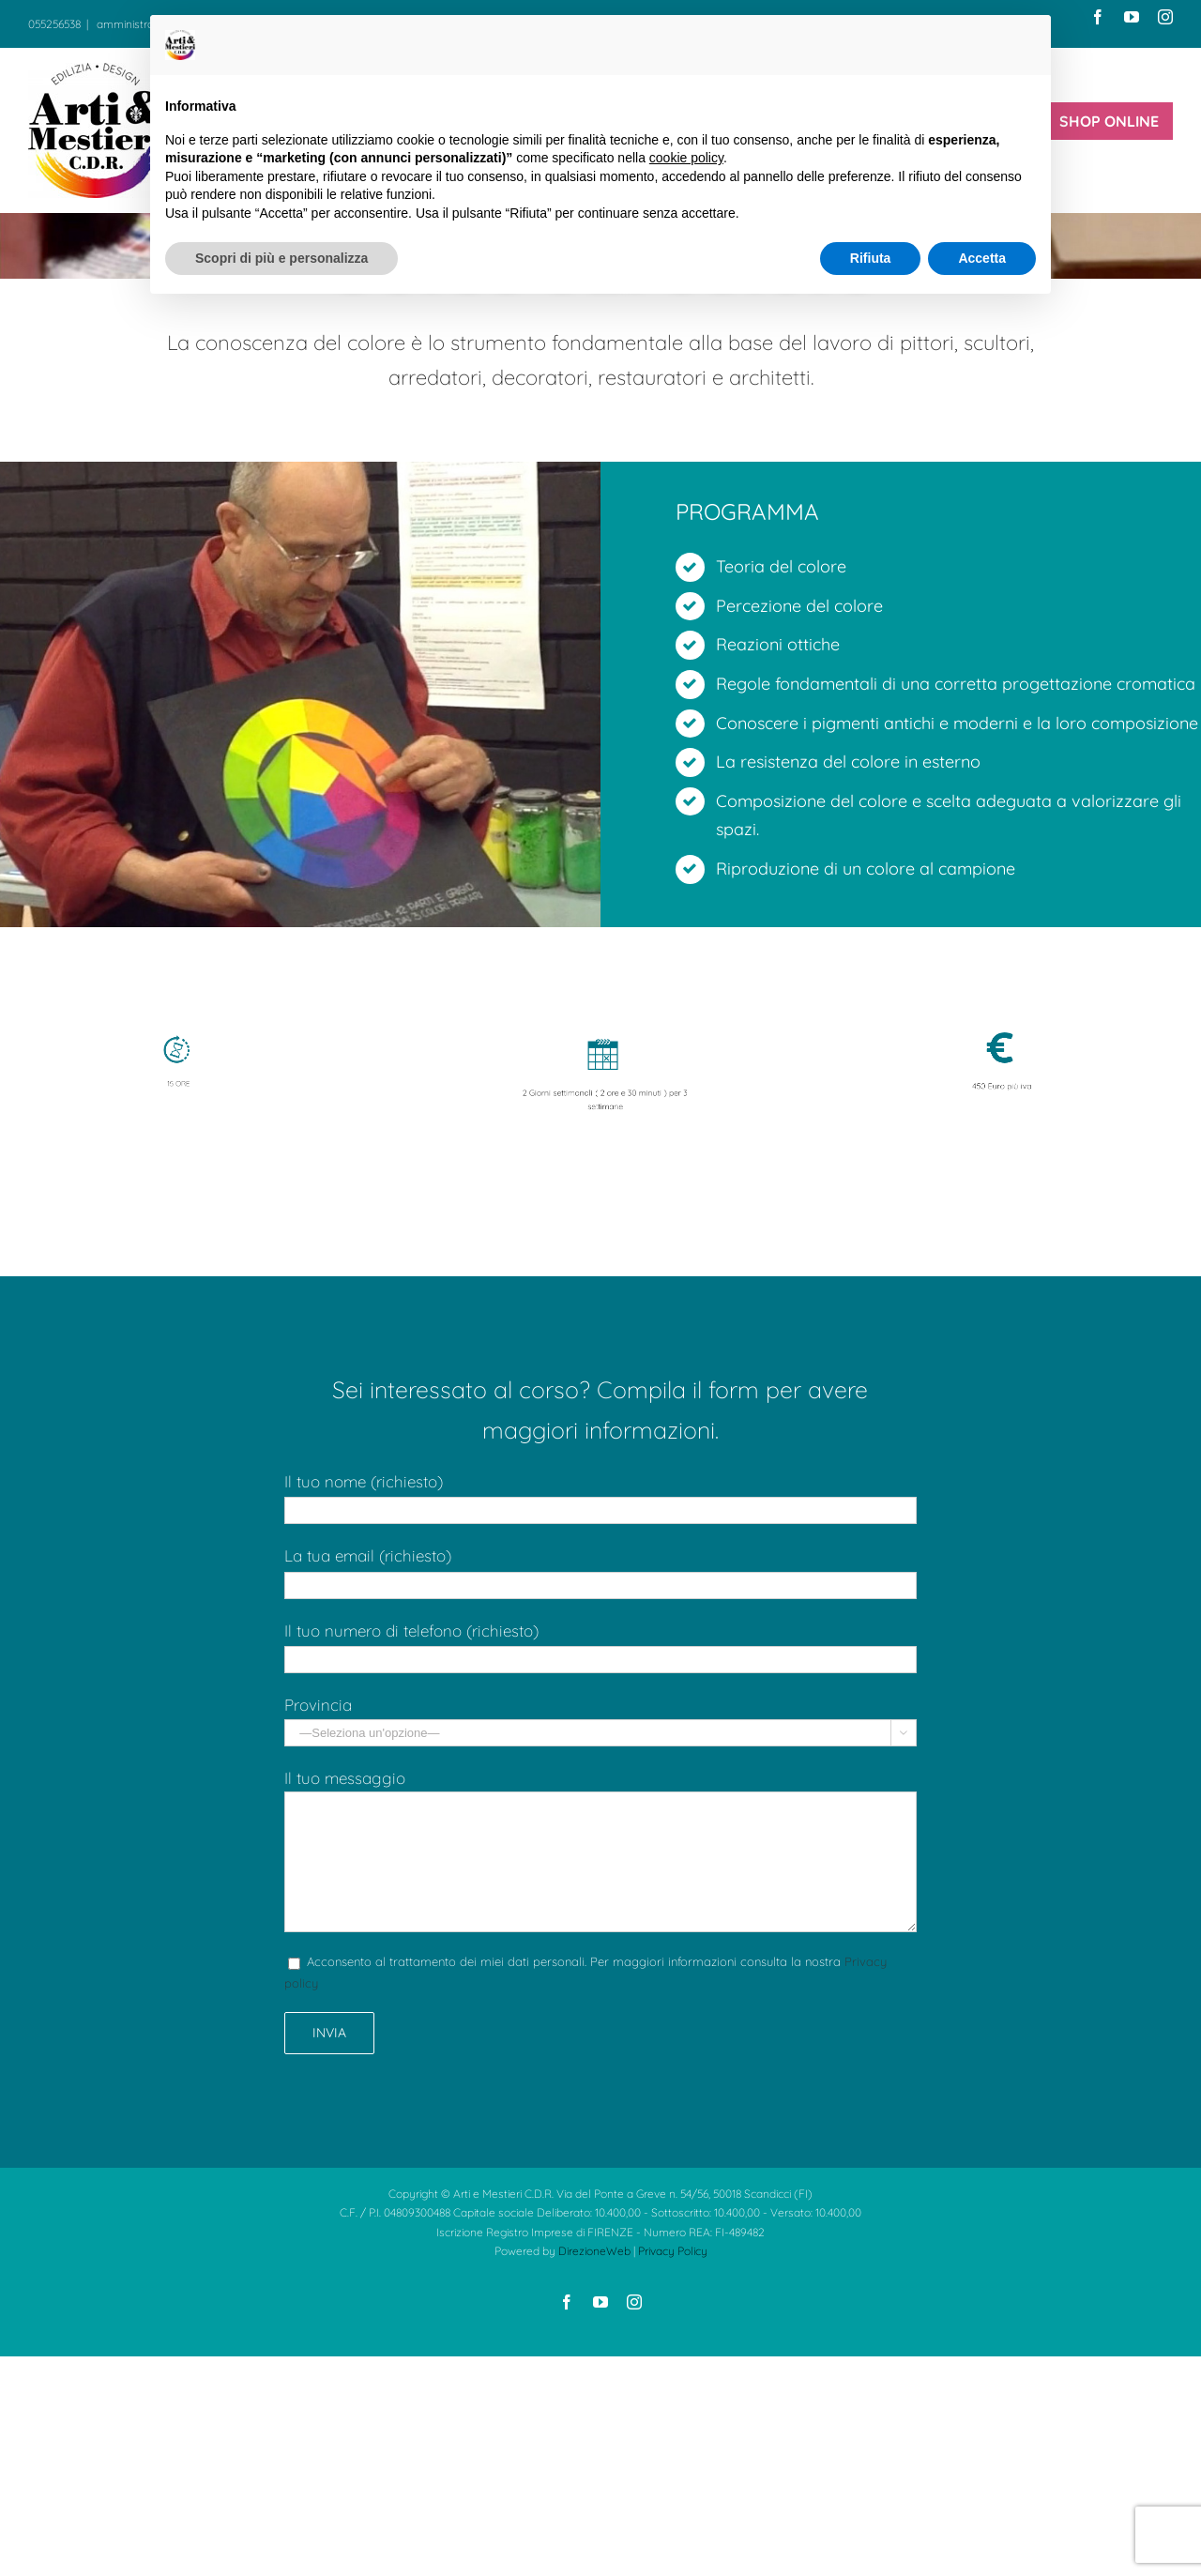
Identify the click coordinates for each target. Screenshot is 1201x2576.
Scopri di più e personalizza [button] (281, 258)
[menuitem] (1109, 121)
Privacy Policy (672, 2251)
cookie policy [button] (686, 157)
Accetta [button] (982, 258)
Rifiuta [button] (870, 258)
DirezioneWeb (594, 2251)
